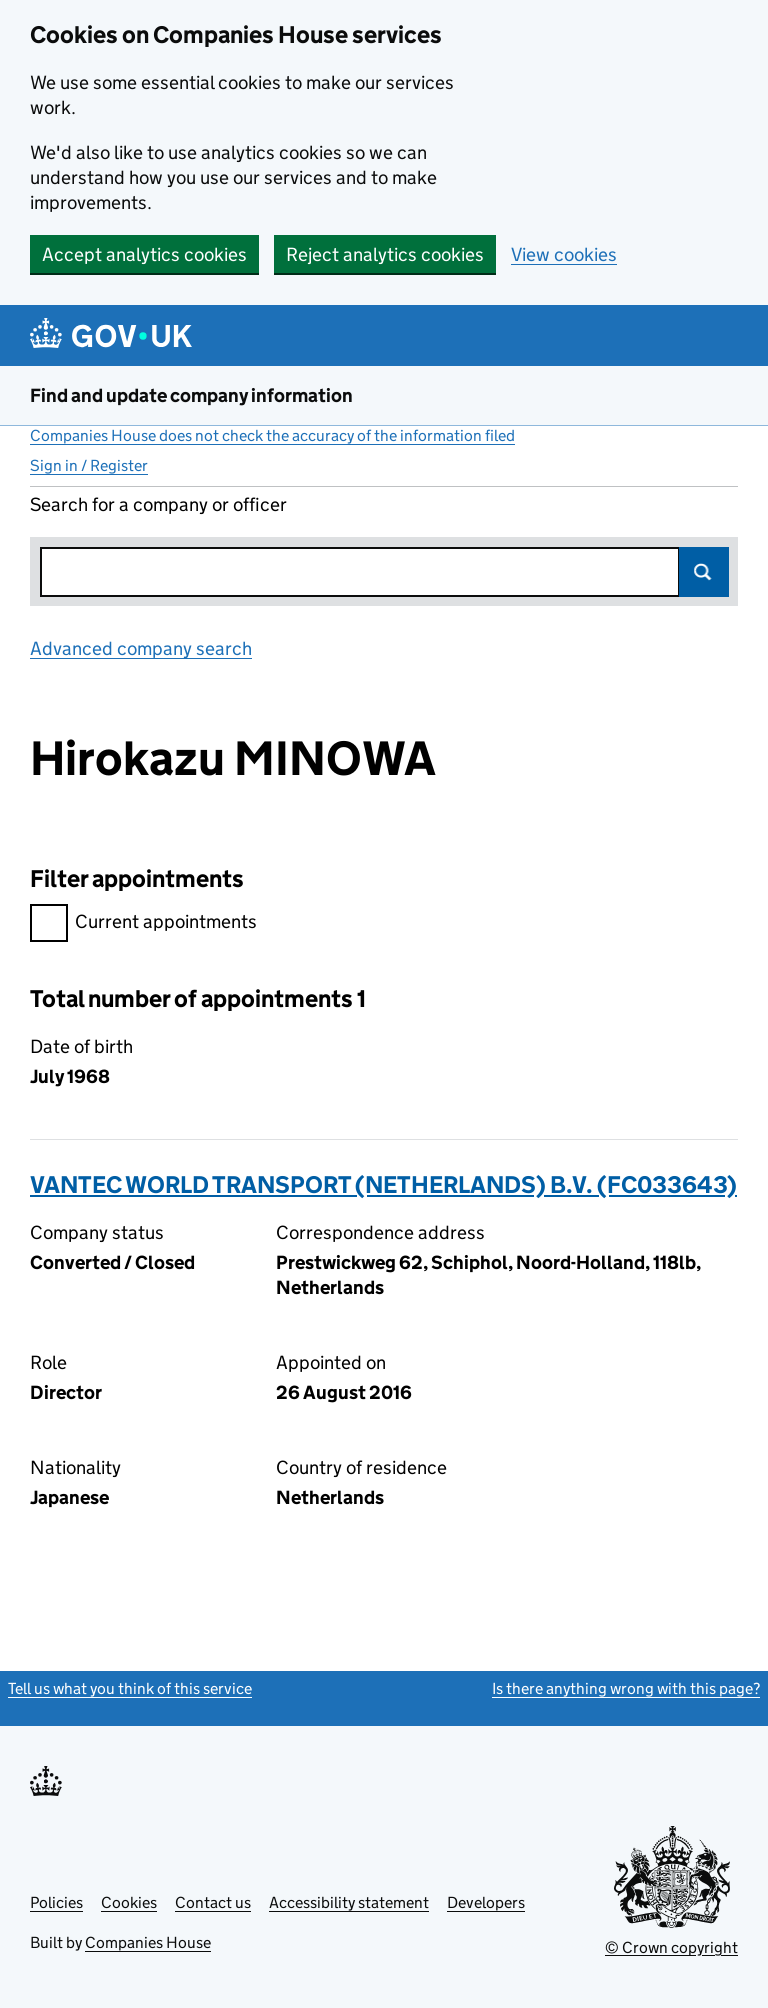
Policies (56, 1902)
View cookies (564, 254)
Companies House (148, 1942)
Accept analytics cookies (144, 254)
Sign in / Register (89, 465)
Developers (486, 1902)
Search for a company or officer (158, 504)
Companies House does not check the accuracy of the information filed (272, 435)
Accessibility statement (349, 1902)
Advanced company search (141, 648)
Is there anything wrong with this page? (626, 1688)
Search (704, 572)
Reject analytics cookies (385, 254)
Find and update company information (191, 395)
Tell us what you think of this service (130, 1688)
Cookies (129, 1902)
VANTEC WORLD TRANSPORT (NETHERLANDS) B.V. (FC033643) (383, 1184)
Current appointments (143, 924)
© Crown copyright (671, 1947)
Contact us (213, 1902)
